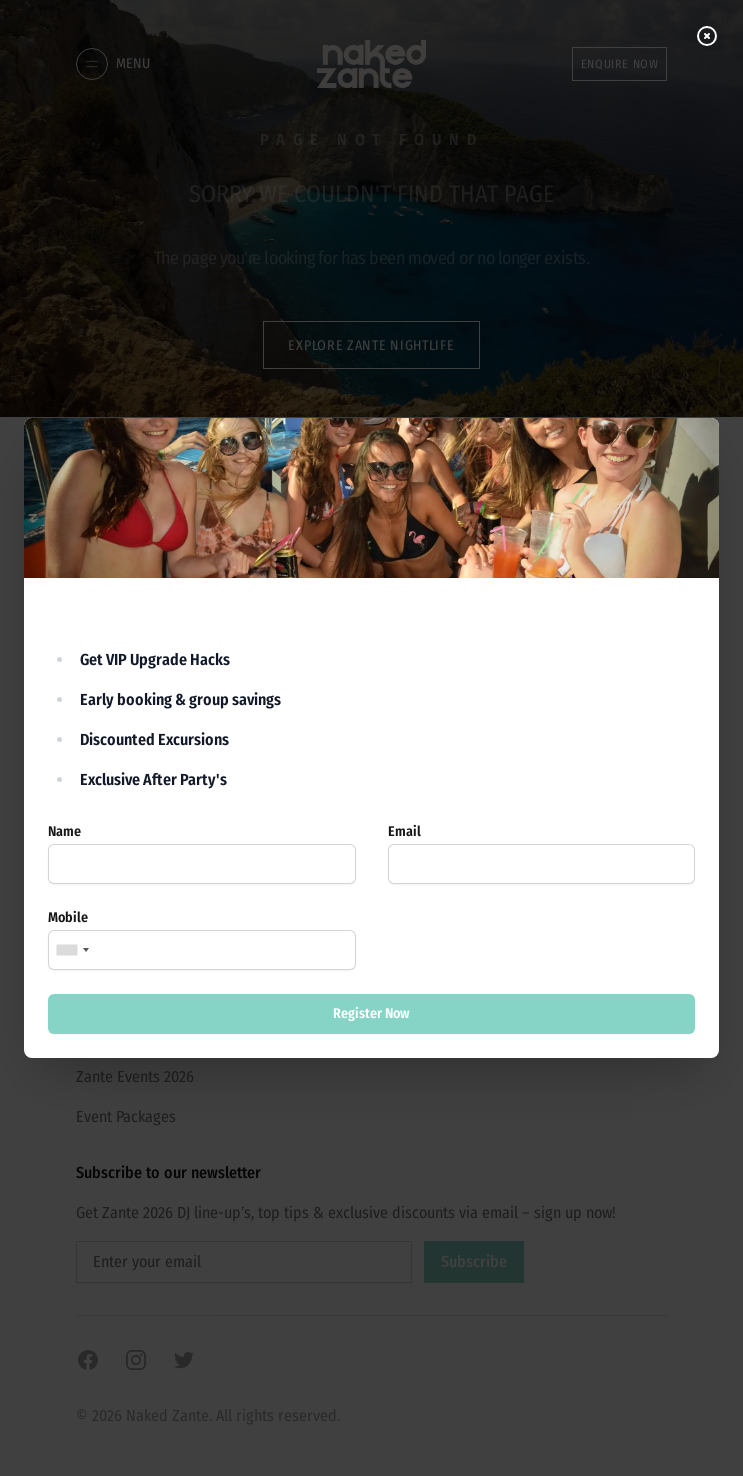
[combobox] (72, 950)
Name (64, 831)
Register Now (371, 1013)
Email (404, 831)
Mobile (68, 917)
